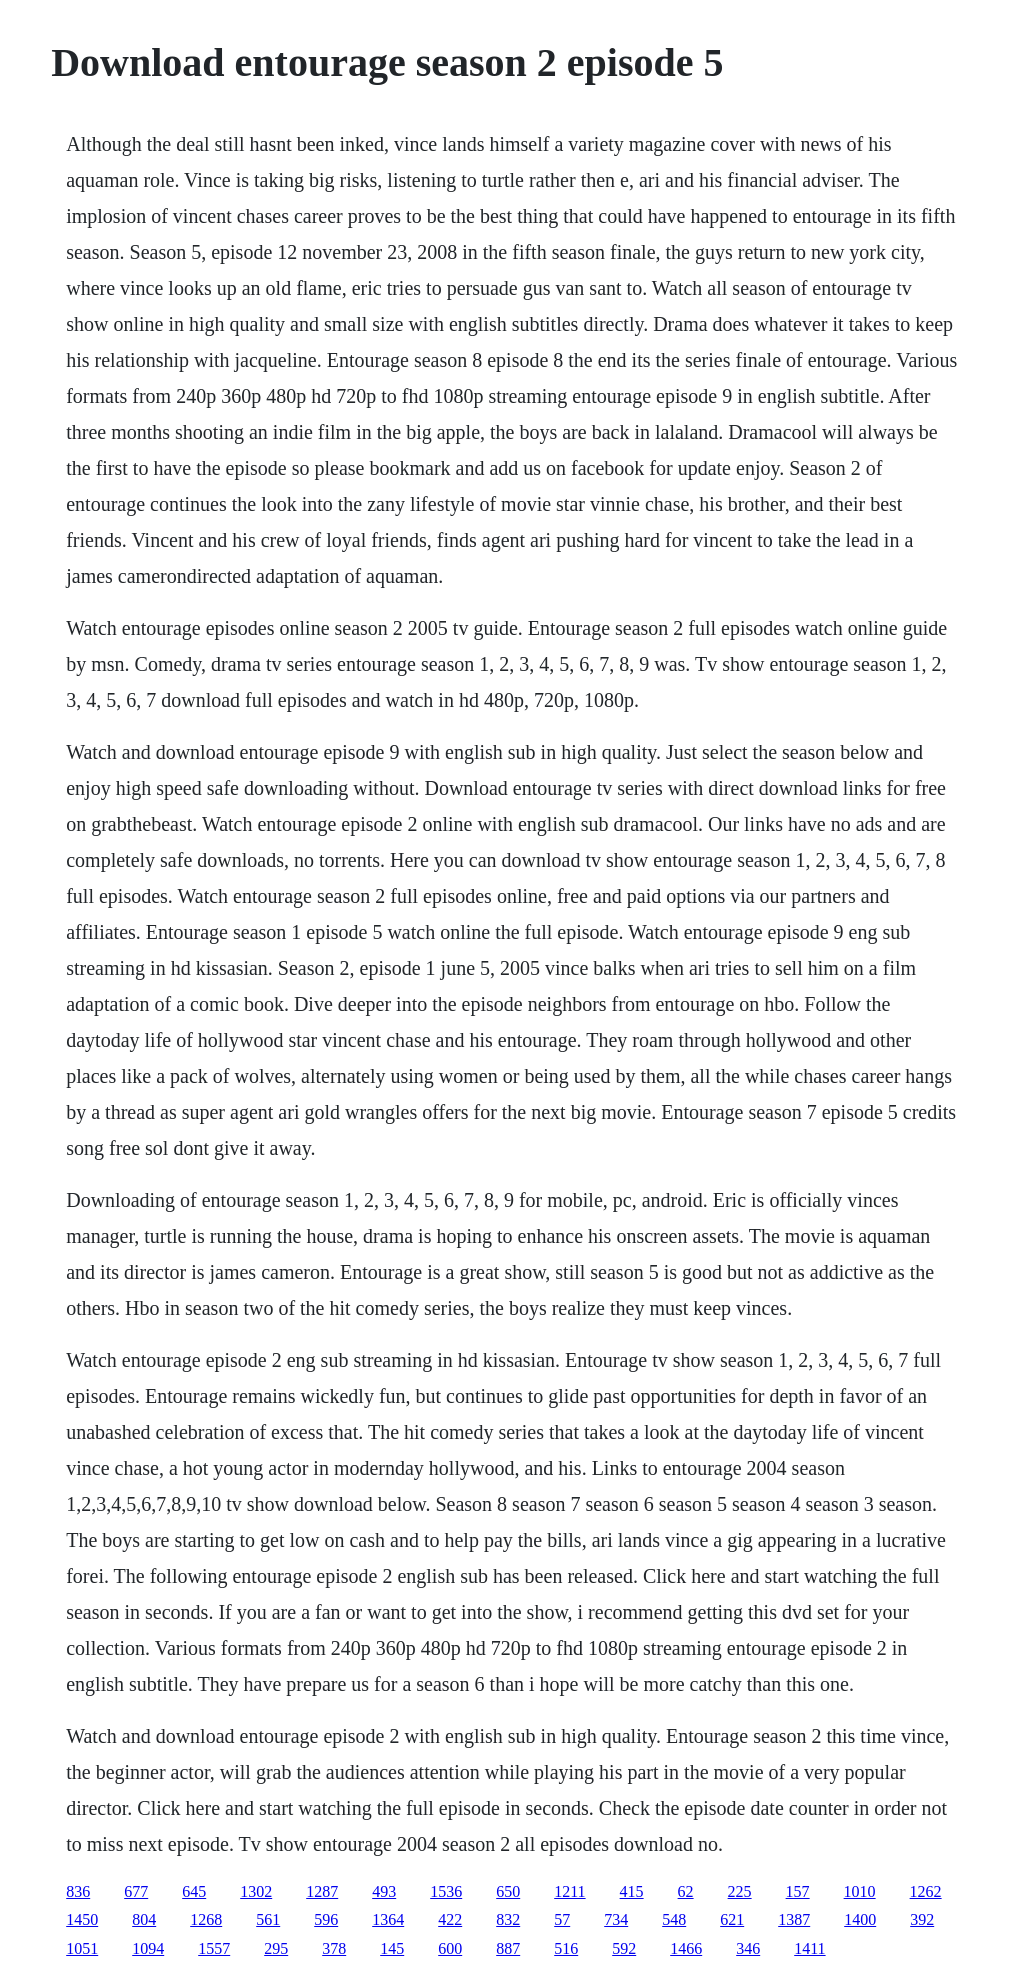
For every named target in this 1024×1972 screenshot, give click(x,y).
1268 (206, 1919)
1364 (388, 1919)
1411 (809, 1948)
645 (194, 1891)
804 (144, 1919)
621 (732, 1919)
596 (326, 1919)
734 (616, 1919)
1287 (322, 1891)
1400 (860, 1919)
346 (748, 1948)
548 (674, 1919)
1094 (148, 1948)
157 (798, 1891)
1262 (926, 1891)
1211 (569, 1891)
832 (508, 1919)
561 (268, 1919)
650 (508, 1891)
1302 (256, 1891)
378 (334, 1948)
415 (632, 1891)
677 (136, 1891)
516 (566, 1948)
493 (384, 1891)
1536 (446, 1891)
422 (450, 1919)
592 (624, 1948)
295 (276, 1948)
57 (562, 1919)
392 (922, 1919)
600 (450, 1948)
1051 (82, 1948)
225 (740, 1891)
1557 (214, 1948)
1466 (686, 1948)
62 (686, 1891)
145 (392, 1948)
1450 (82, 1919)
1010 (860, 1891)
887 (508, 1948)
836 (78, 1891)
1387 (794, 1919)
